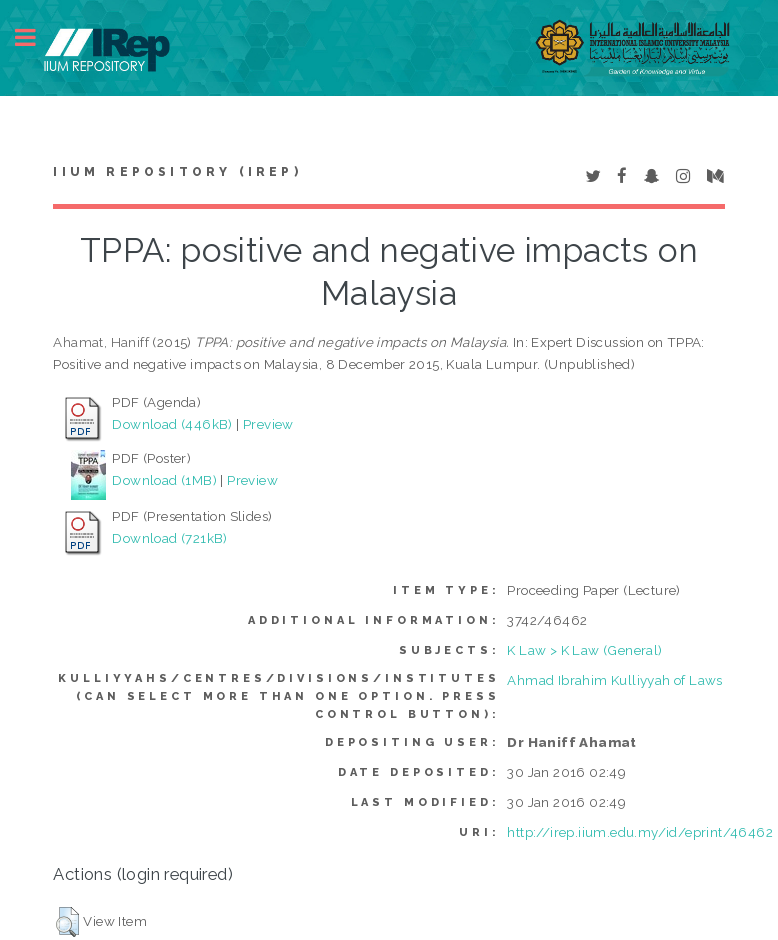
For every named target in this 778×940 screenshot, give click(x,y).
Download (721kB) (169, 538)
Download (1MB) (164, 480)
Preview (268, 424)
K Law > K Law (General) (584, 650)
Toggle (36, 37)
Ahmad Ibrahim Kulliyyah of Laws (614, 680)
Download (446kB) (172, 424)
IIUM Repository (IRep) (177, 172)
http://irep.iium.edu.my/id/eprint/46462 (640, 832)
